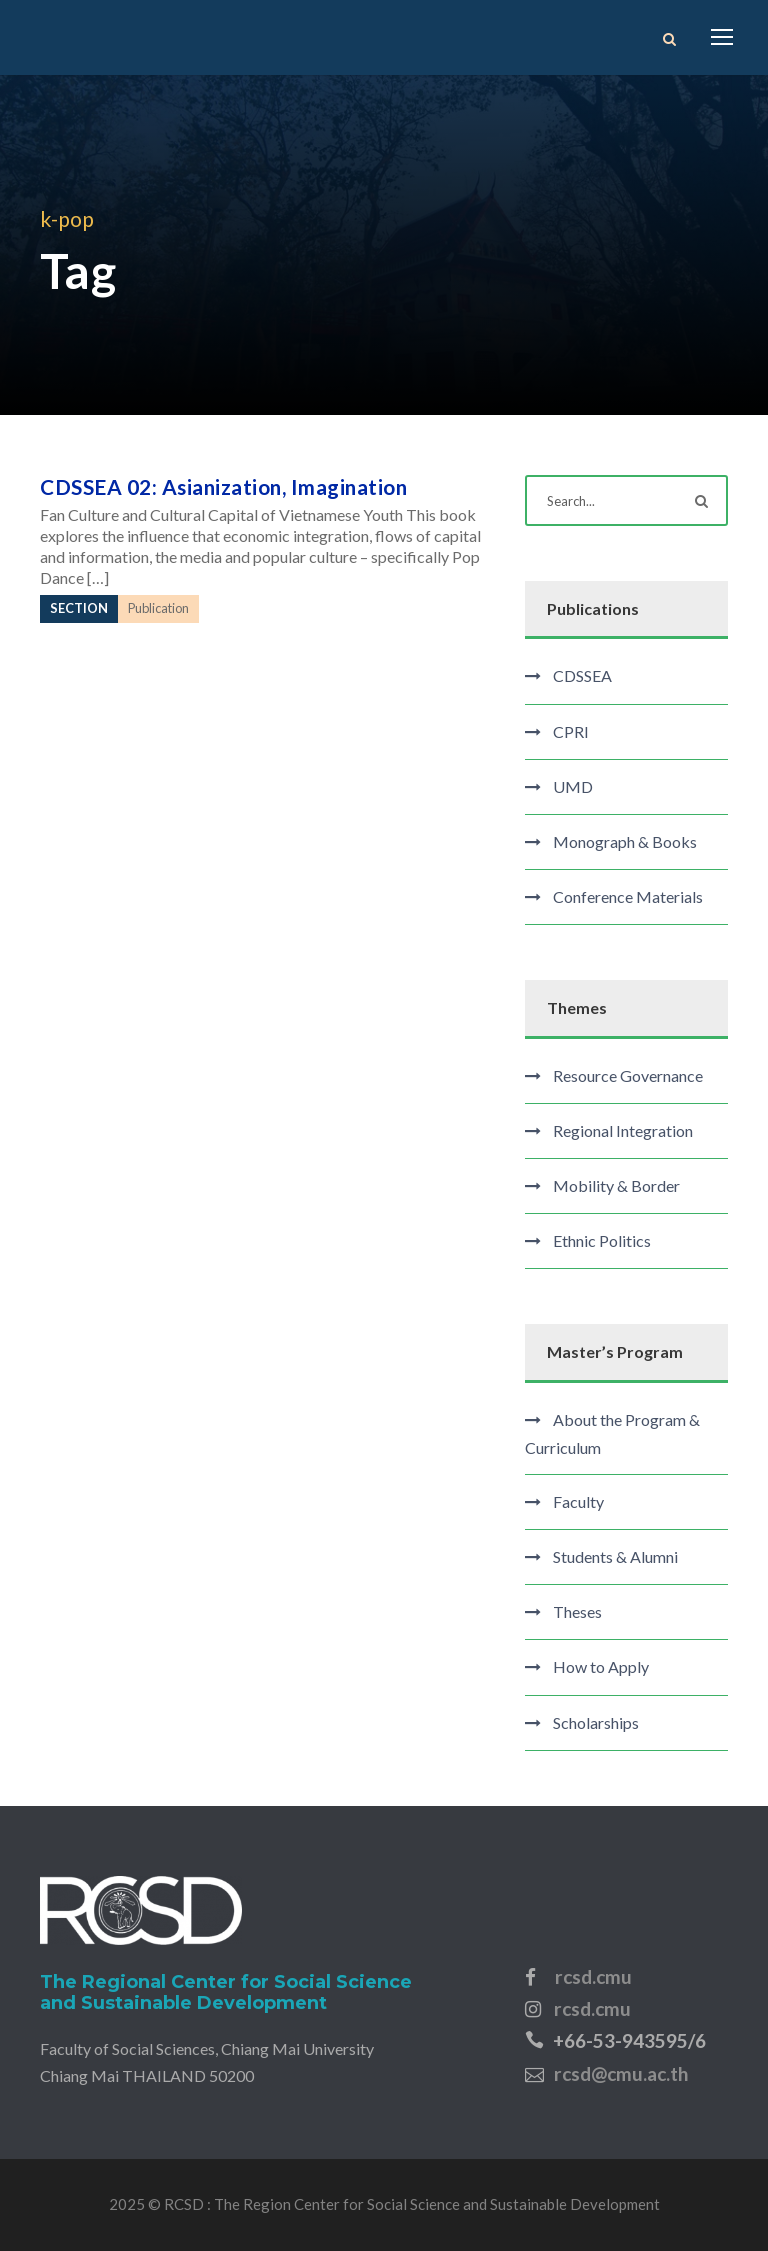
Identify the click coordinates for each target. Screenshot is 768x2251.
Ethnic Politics (602, 1240)
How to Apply (601, 1666)
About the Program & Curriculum (612, 1433)
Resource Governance (628, 1075)
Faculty (578, 1501)
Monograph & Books (625, 841)
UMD (573, 786)
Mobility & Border (616, 1185)
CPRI (571, 731)
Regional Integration (623, 1130)
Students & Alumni (615, 1556)
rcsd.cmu (593, 1976)
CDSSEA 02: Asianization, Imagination (223, 486)
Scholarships (596, 1722)
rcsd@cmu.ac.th (621, 2073)
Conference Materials (628, 896)
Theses (577, 1611)
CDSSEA (582, 675)
